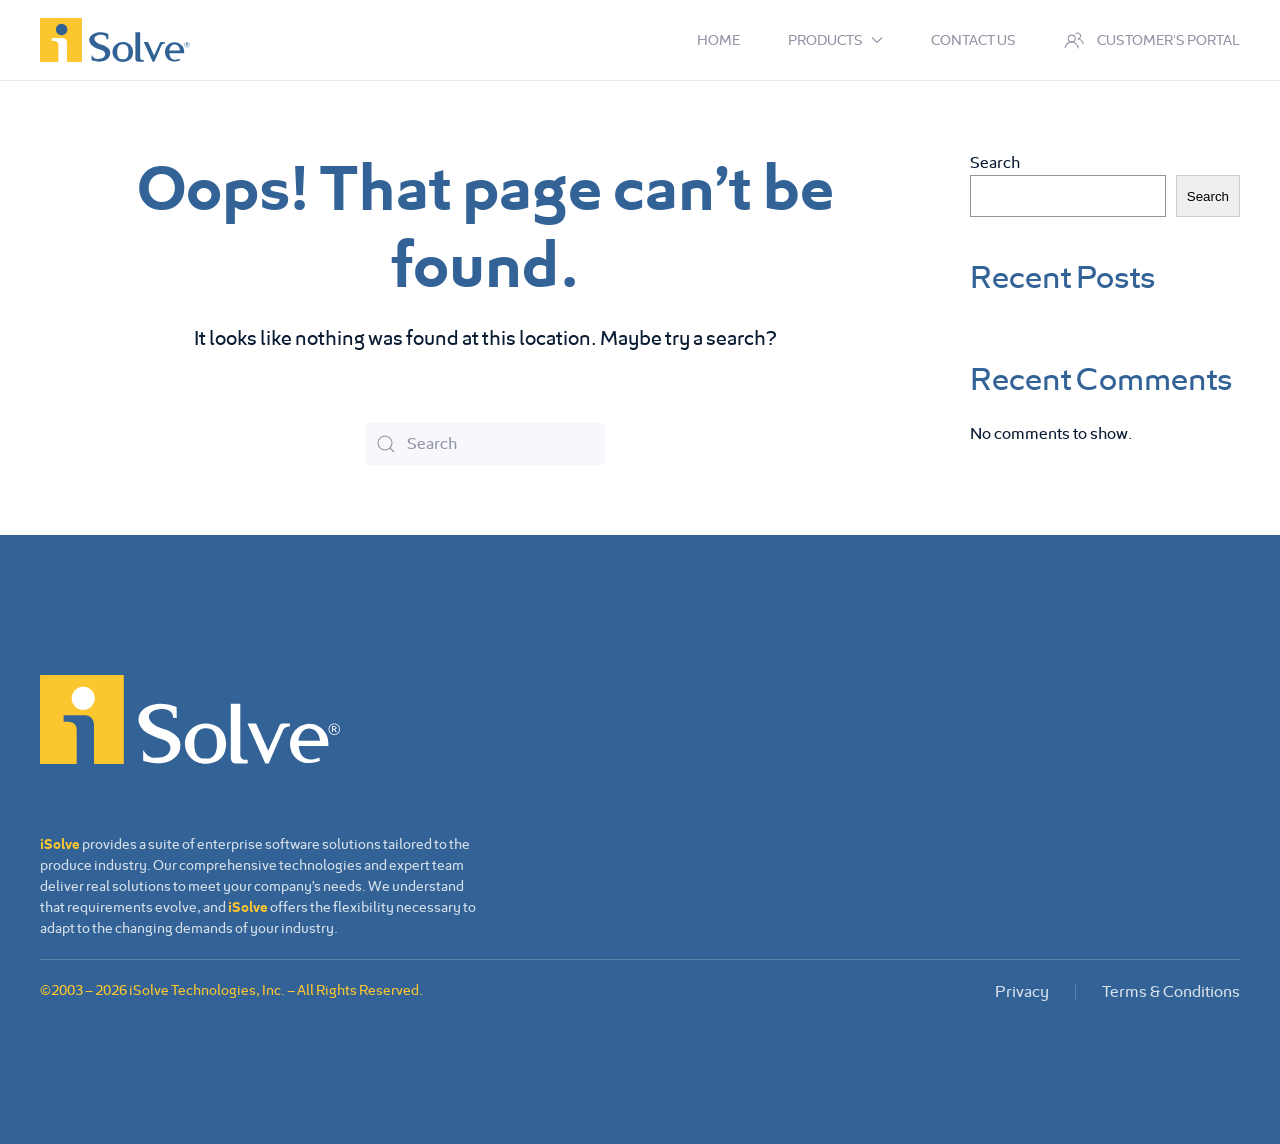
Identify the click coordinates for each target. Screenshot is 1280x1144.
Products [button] (835, 40)
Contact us (973, 40)
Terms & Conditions (1171, 991)
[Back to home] (115, 40)
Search (995, 162)
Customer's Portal (1152, 40)
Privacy (1022, 991)
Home (718, 40)
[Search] (485, 444)
